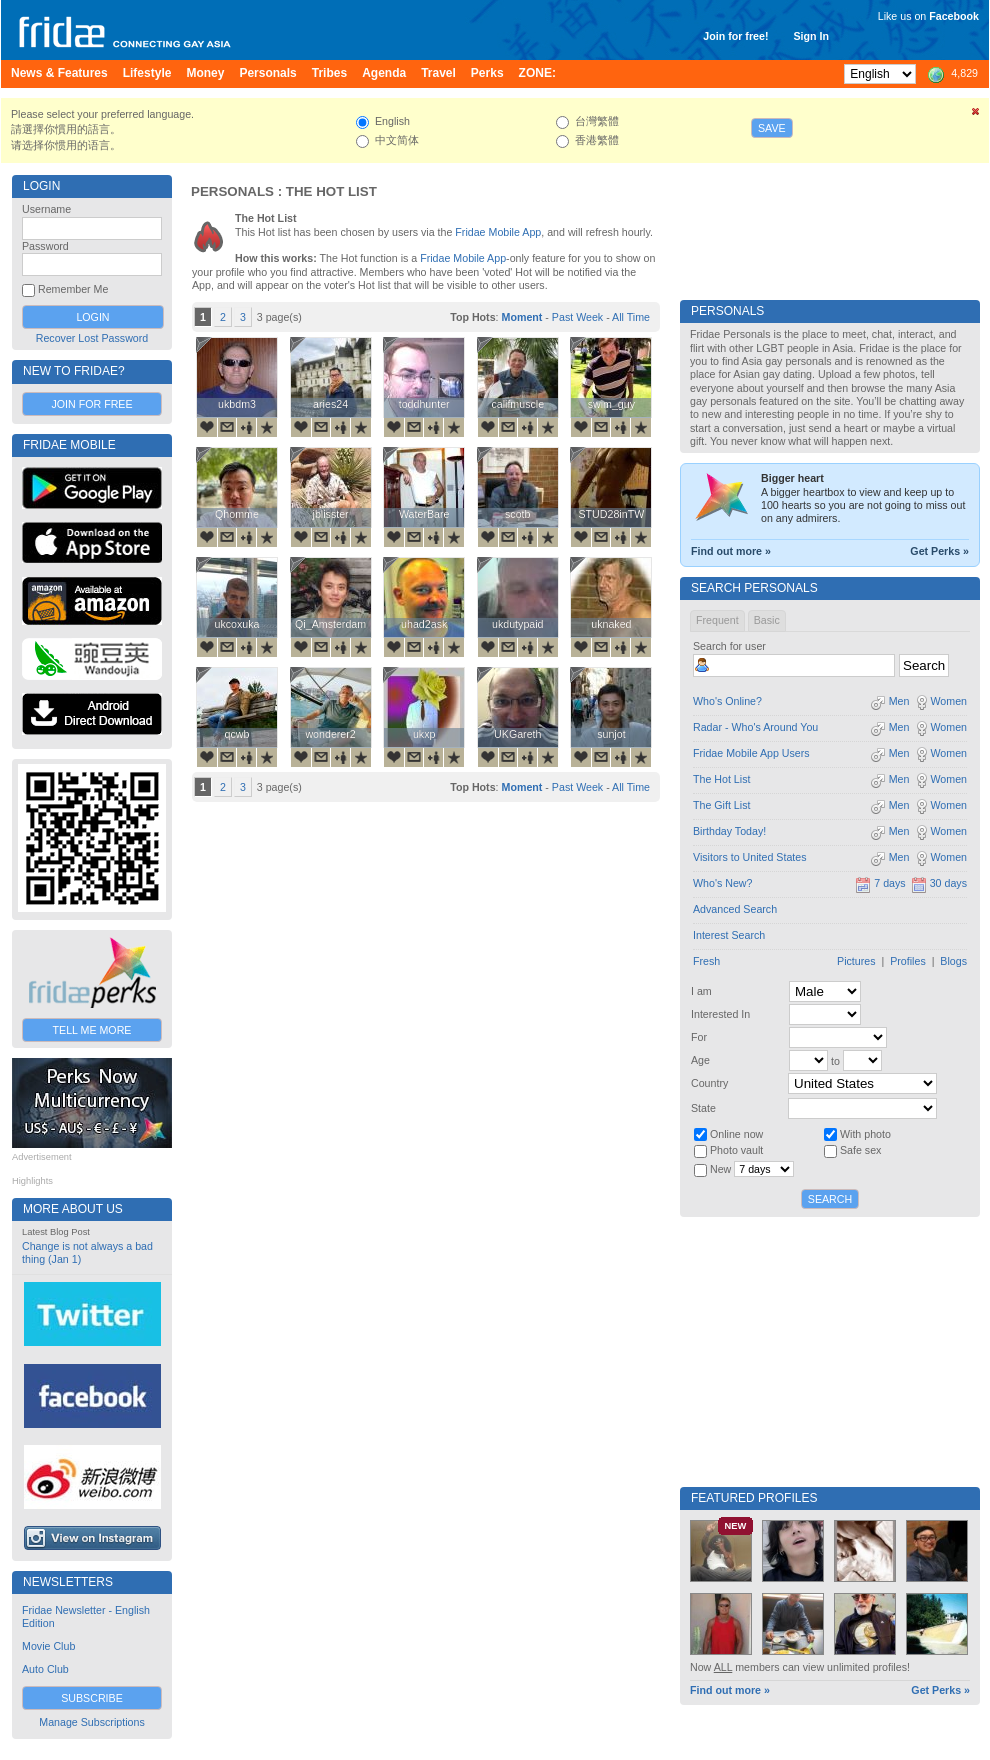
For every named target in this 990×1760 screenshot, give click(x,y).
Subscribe (92, 1698)
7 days (880, 883)
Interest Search (729, 935)
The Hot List (721, 779)
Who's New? (722, 883)
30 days (939, 883)
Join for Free (91, 404)
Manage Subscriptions (91, 1722)
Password (45, 246)
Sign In (811, 36)
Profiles (908, 961)
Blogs (953, 961)
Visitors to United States (750, 857)
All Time (631, 317)
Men (890, 701)
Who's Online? (727, 701)
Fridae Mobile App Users (751, 753)
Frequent (717, 620)
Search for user (729, 646)
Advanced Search (735, 909)
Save (772, 128)
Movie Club (48, 1646)
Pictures (856, 961)
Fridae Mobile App (498, 232)
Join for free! (735, 36)
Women (940, 701)
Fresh (706, 961)
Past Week (577, 317)
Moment (522, 317)
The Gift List (721, 805)
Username (46, 209)
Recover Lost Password (92, 338)
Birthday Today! (729, 831)
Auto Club (45, 1669)
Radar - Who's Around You (755, 727)
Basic (767, 620)
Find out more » (731, 551)
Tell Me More (92, 1030)
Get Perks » (939, 551)
